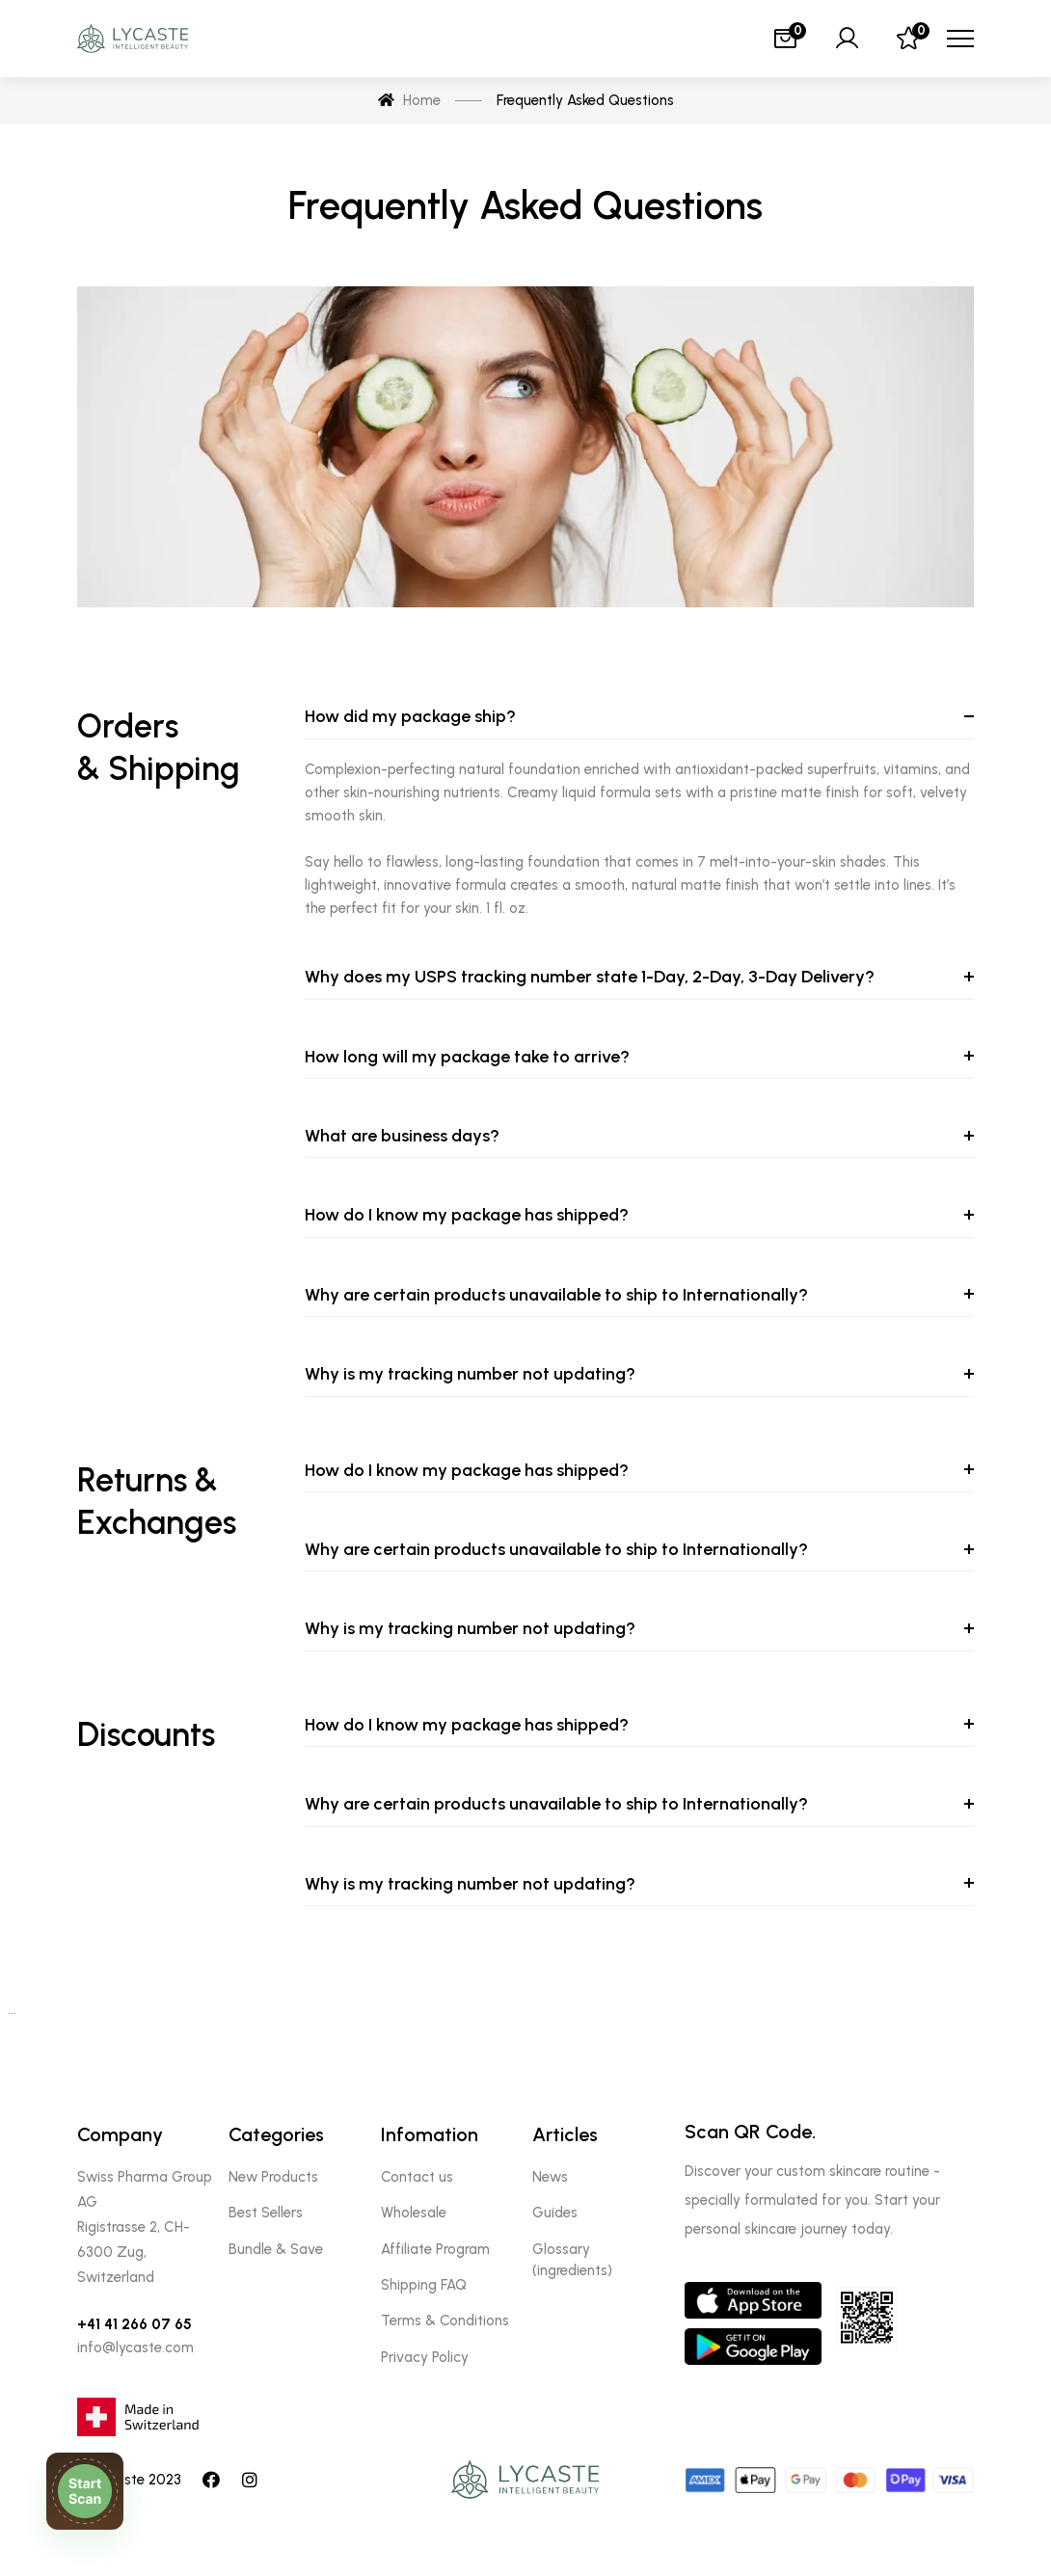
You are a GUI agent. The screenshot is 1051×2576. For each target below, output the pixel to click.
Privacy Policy (425, 2357)
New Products (273, 2177)
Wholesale (413, 2212)
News (550, 2177)
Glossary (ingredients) (572, 2260)
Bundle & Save (276, 2249)
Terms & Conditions (445, 2320)
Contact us (417, 2177)
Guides (555, 2212)
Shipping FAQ (424, 2285)
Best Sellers (266, 2212)
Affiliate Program (435, 2249)
